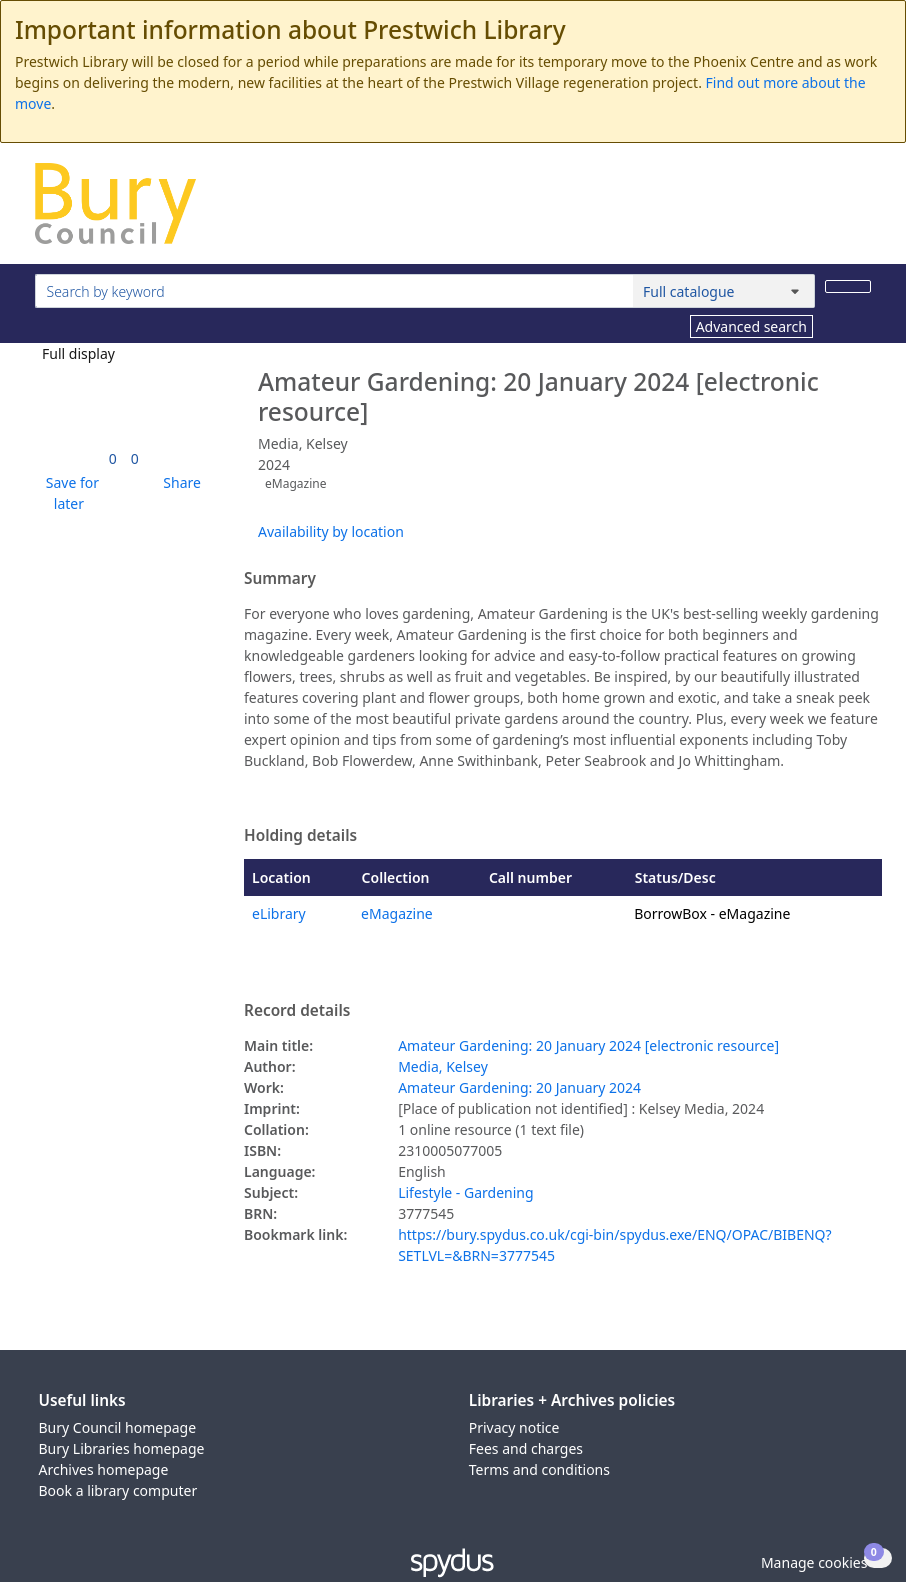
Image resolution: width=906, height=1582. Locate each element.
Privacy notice (514, 1427)
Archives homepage (104, 1469)
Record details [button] (297, 1011)
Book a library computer (118, 1490)
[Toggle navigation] (860, 211)
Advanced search (751, 326)
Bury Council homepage (118, 1427)
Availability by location (331, 531)
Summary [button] (280, 579)
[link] (113, 458)
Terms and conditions (539, 1469)
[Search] (848, 286)
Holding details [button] (300, 836)
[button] (69, 493)
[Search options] (724, 291)
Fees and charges (526, 1448)
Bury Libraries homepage (122, 1448)
